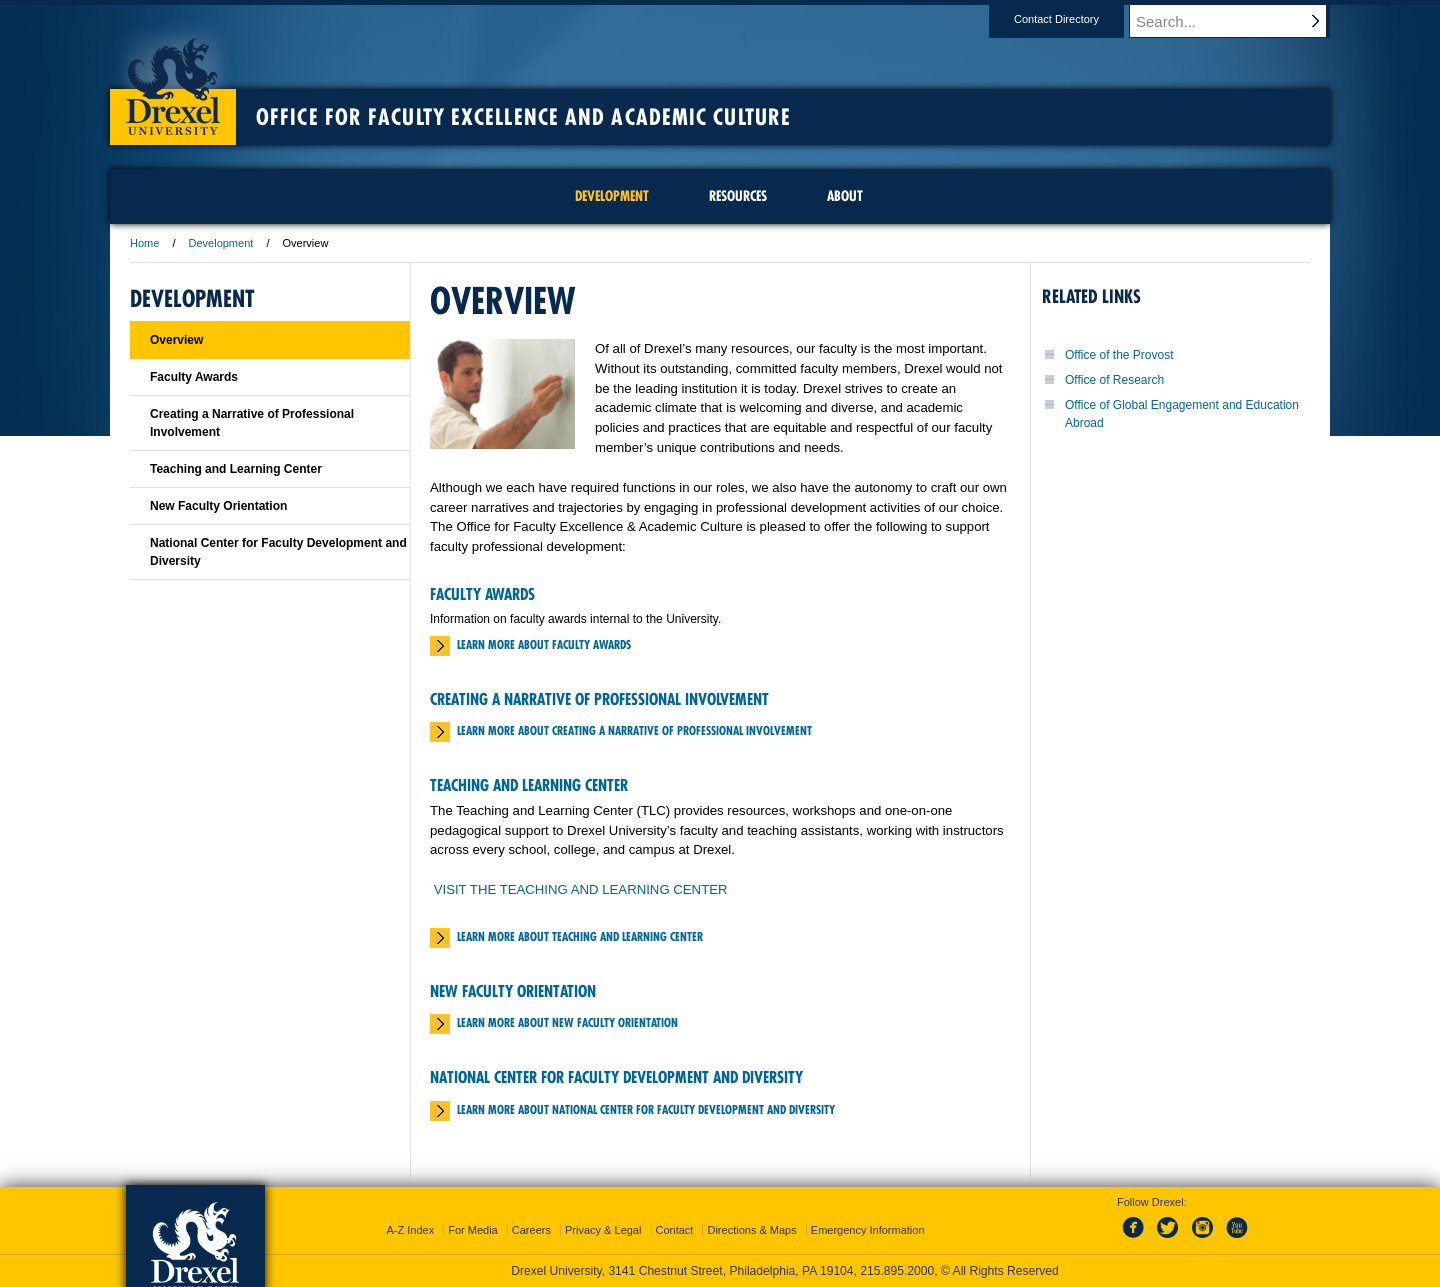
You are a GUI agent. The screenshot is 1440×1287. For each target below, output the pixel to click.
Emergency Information (868, 1230)
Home (144, 243)
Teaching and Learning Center (529, 785)
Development (221, 243)
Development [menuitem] (612, 196)
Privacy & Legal (603, 1230)
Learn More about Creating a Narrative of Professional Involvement (634, 730)
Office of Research (1114, 380)
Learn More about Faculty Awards (544, 644)
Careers (531, 1230)
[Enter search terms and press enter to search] (1239, 21)
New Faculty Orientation (513, 991)
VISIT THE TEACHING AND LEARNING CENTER (581, 889)
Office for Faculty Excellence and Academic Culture (523, 117)
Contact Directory (1075, 19)
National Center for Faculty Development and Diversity (616, 1077)
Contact (675, 1230)
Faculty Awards (482, 594)
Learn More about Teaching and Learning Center (580, 936)
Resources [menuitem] (738, 196)
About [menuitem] (845, 196)
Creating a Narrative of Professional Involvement (599, 699)
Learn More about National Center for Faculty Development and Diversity (646, 1109)
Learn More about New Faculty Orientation (567, 1022)
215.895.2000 (897, 1271)
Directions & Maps (751, 1230)
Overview (176, 340)
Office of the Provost (1119, 355)
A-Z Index (410, 1230)
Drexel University (173, 80)
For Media (473, 1230)
